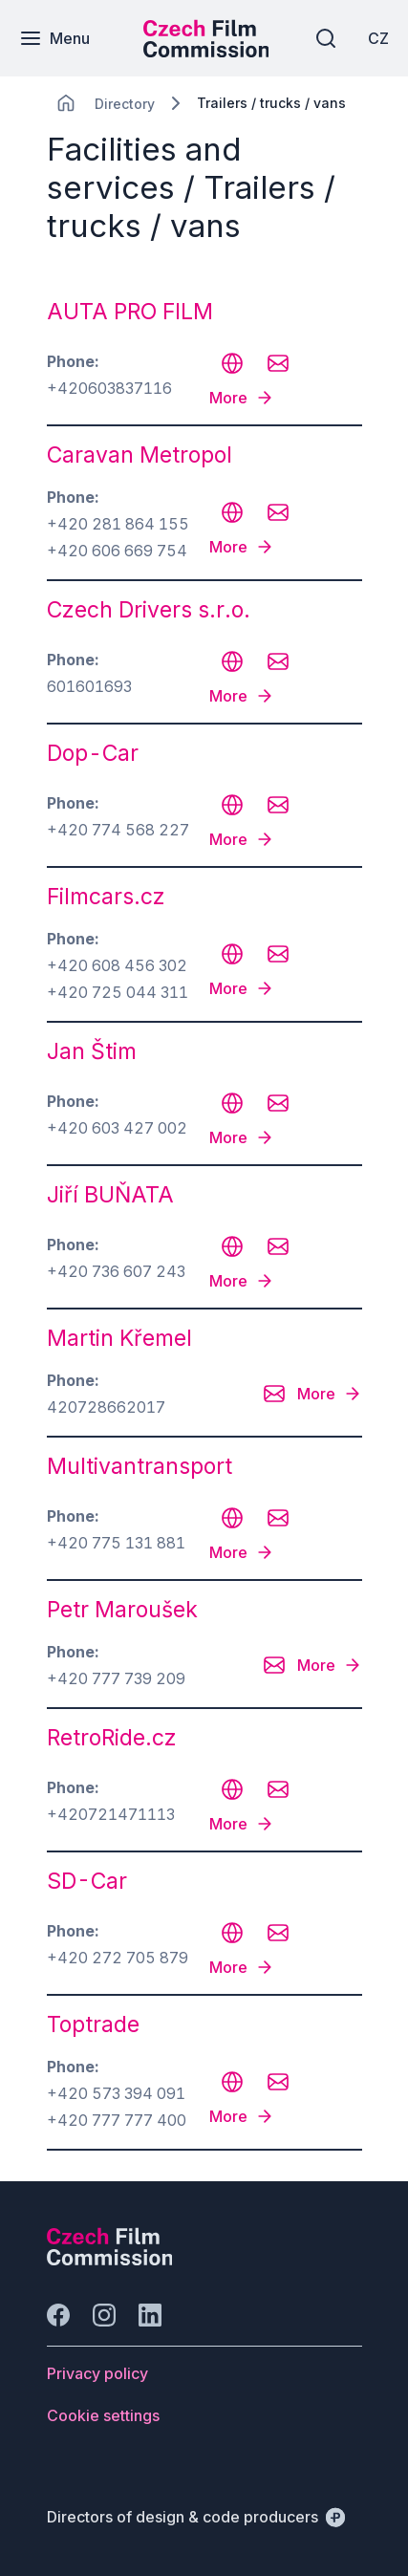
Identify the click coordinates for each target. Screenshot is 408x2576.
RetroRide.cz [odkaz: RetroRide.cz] (112, 1737)
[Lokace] (125, 104)
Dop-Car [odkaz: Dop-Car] (93, 753)
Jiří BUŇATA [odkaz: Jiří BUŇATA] (110, 1194)
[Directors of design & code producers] (196, 2516)
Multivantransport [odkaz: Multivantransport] (139, 1466)
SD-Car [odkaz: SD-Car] (87, 1881)
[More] (241, 397)
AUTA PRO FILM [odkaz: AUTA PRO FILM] (130, 311)
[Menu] (54, 38)
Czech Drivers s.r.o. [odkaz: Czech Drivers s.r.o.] (148, 609)
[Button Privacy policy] (97, 2373)
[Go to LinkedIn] (150, 2315)
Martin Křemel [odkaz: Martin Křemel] (119, 1338)
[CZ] (378, 38)
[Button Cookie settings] (103, 2415)
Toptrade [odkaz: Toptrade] (93, 2024)
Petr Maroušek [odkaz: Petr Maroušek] (122, 1609)
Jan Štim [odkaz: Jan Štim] (92, 1051)
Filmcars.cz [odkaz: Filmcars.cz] (106, 896)
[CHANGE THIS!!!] (66, 103)
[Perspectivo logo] (110, 2259)
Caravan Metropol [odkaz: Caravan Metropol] (139, 455)
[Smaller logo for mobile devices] (206, 51)
